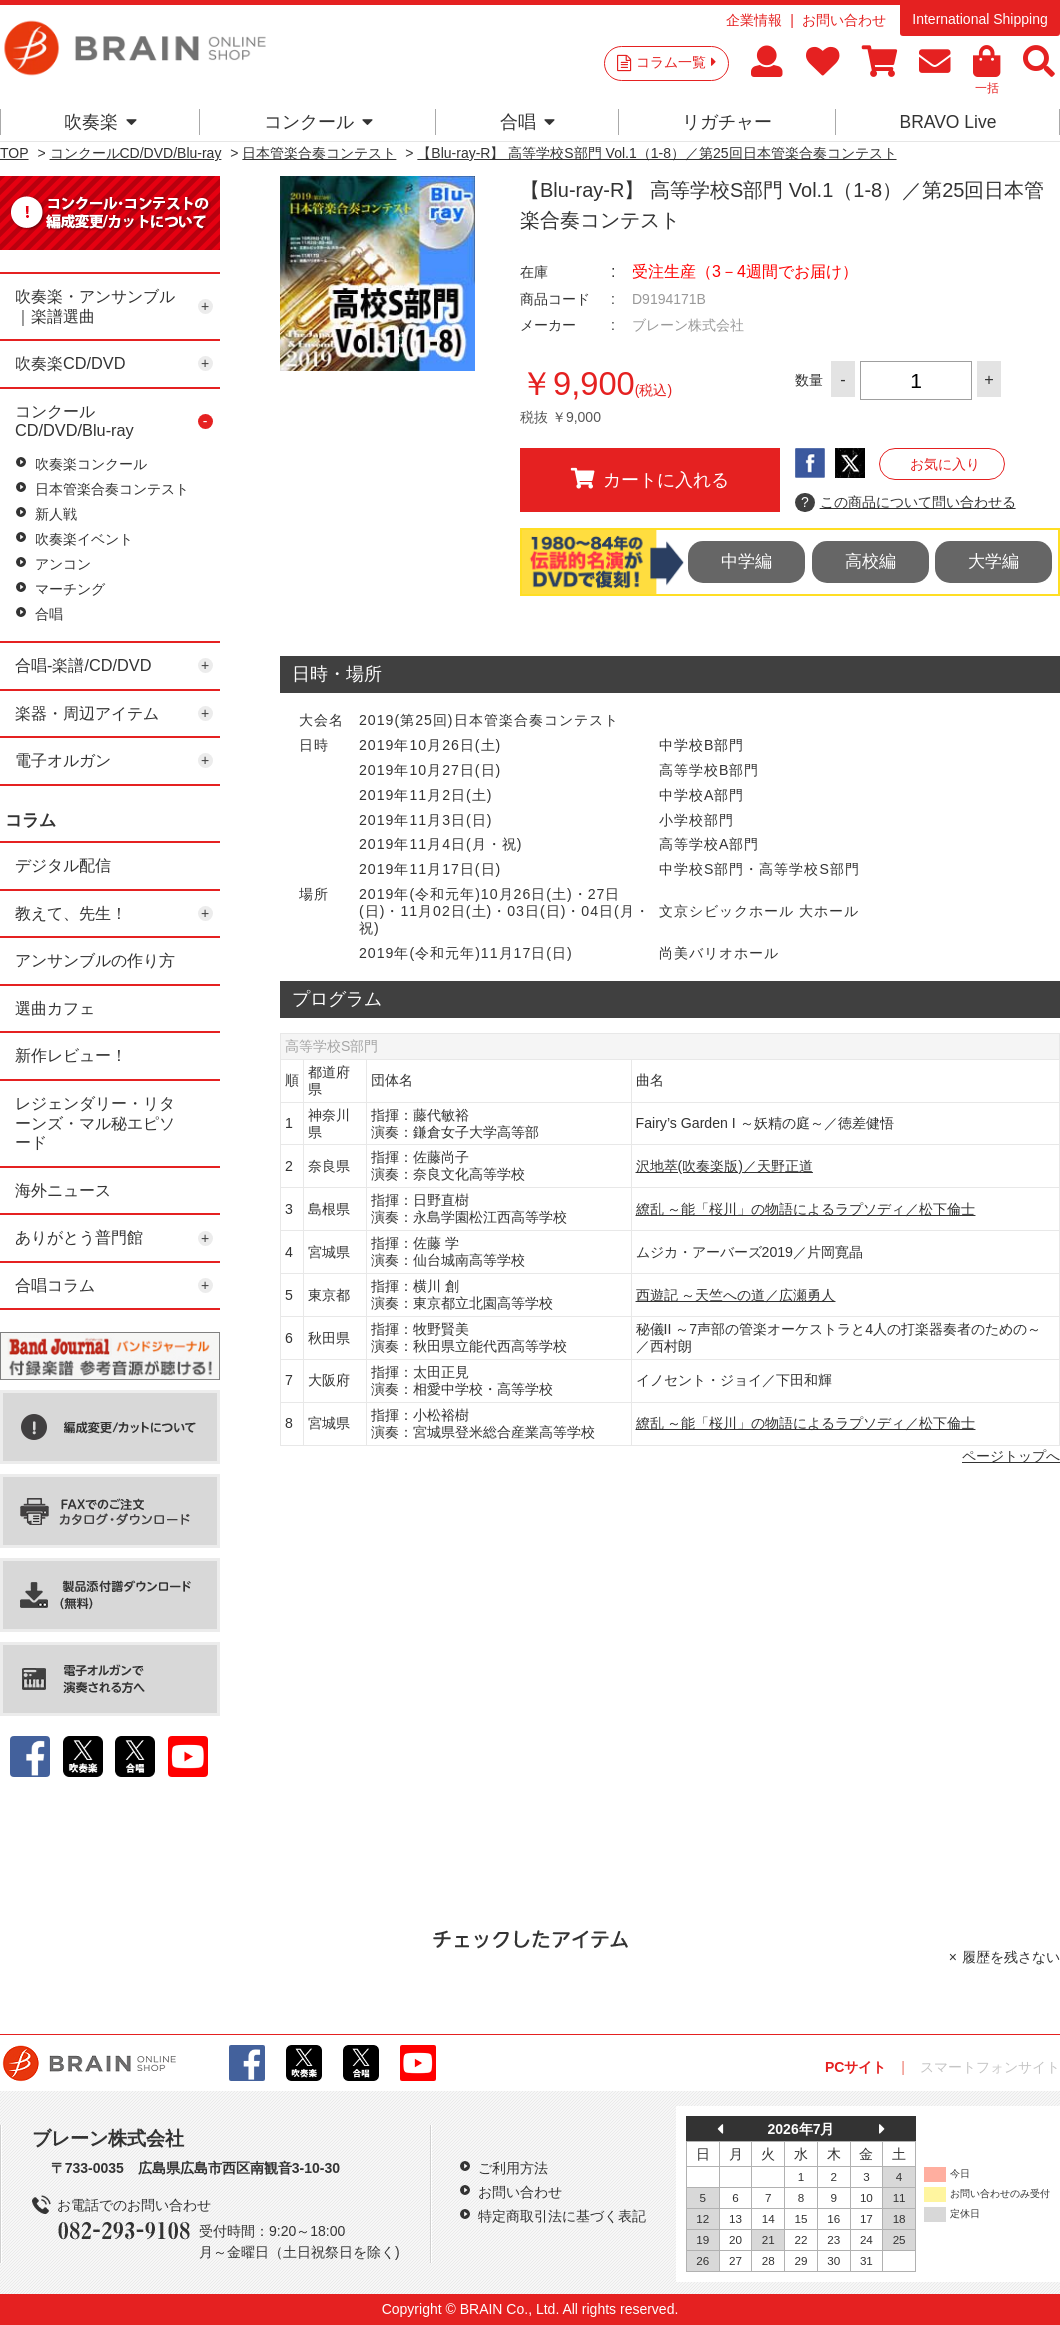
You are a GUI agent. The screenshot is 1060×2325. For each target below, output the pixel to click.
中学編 (746, 561)
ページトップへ (1011, 1456)
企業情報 (754, 20)
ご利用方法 (513, 2168)
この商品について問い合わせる (905, 503)
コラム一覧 (676, 62)
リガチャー (727, 122)
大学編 (993, 561)
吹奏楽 (100, 122)
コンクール (318, 122)
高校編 (870, 561)
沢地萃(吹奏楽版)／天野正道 (724, 1166)
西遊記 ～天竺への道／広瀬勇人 (736, 1295)
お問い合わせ (844, 20)
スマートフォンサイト (990, 2067)
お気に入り (945, 464)
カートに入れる (650, 479)
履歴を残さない (1011, 1957)
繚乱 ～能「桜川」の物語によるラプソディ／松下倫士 (806, 1209)
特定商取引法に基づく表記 (562, 2216)
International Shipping (979, 19)
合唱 (527, 122)
